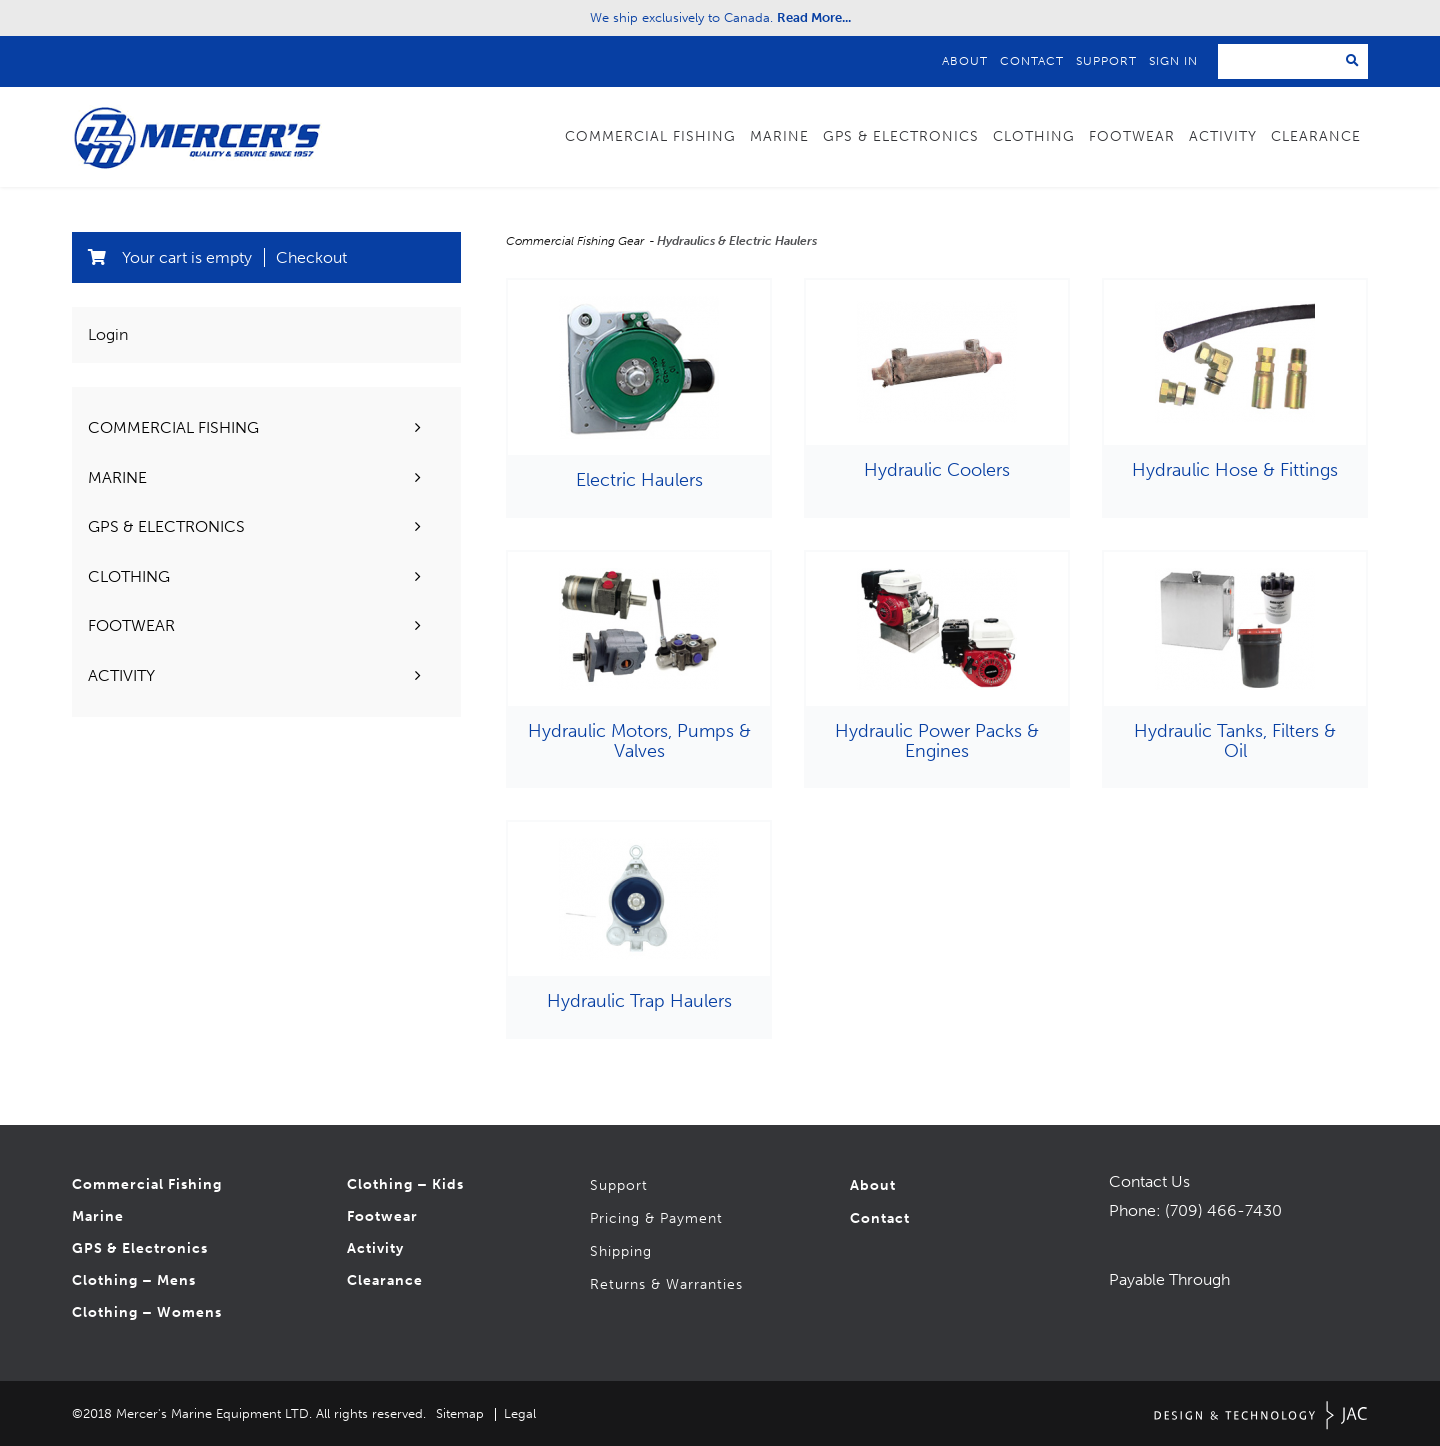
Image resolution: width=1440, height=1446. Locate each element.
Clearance (1316, 136)
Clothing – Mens (134, 1280)
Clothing (1034, 136)
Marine (779, 136)
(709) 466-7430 (1223, 1210)
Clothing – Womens (147, 1312)
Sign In (1173, 61)
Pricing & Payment (656, 1218)
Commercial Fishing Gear (576, 241)
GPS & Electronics (901, 136)
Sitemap (460, 1413)
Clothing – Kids (405, 1184)
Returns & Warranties (666, 1284)
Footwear (1132, 136)
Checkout (311, 257)
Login (108, 334)
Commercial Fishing (650, 136)
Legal (520, 1413)
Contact (1032, 61)
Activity (1223, 136)
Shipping (621, 1251)
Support (1106, 61)
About (965, 61)
